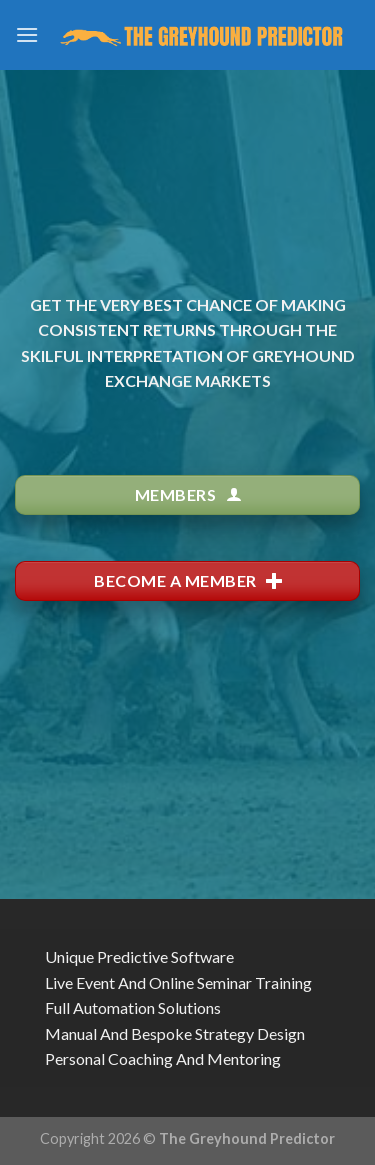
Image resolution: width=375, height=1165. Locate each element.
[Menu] (27, 34)
